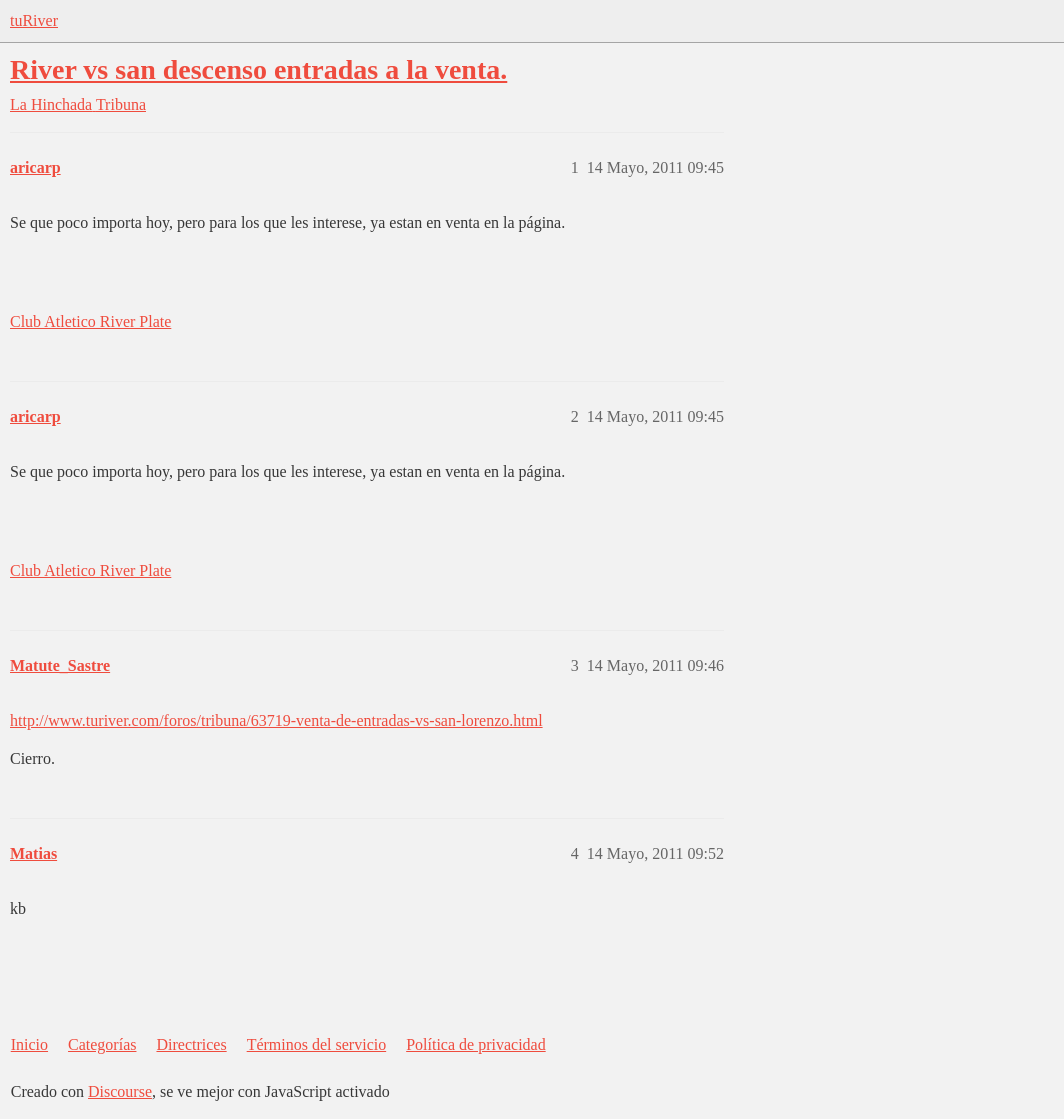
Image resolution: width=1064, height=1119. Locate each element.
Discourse (120, 1091)
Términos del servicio (317, 1044)
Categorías (102, 1044)
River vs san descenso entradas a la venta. (258, 69)
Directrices (191, 1044)
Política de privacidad (476, 1044)
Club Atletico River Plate (90, 321)
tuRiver (34, 20)
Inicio (29, 1044)
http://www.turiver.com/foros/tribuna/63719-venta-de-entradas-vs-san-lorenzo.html (276, 720)
